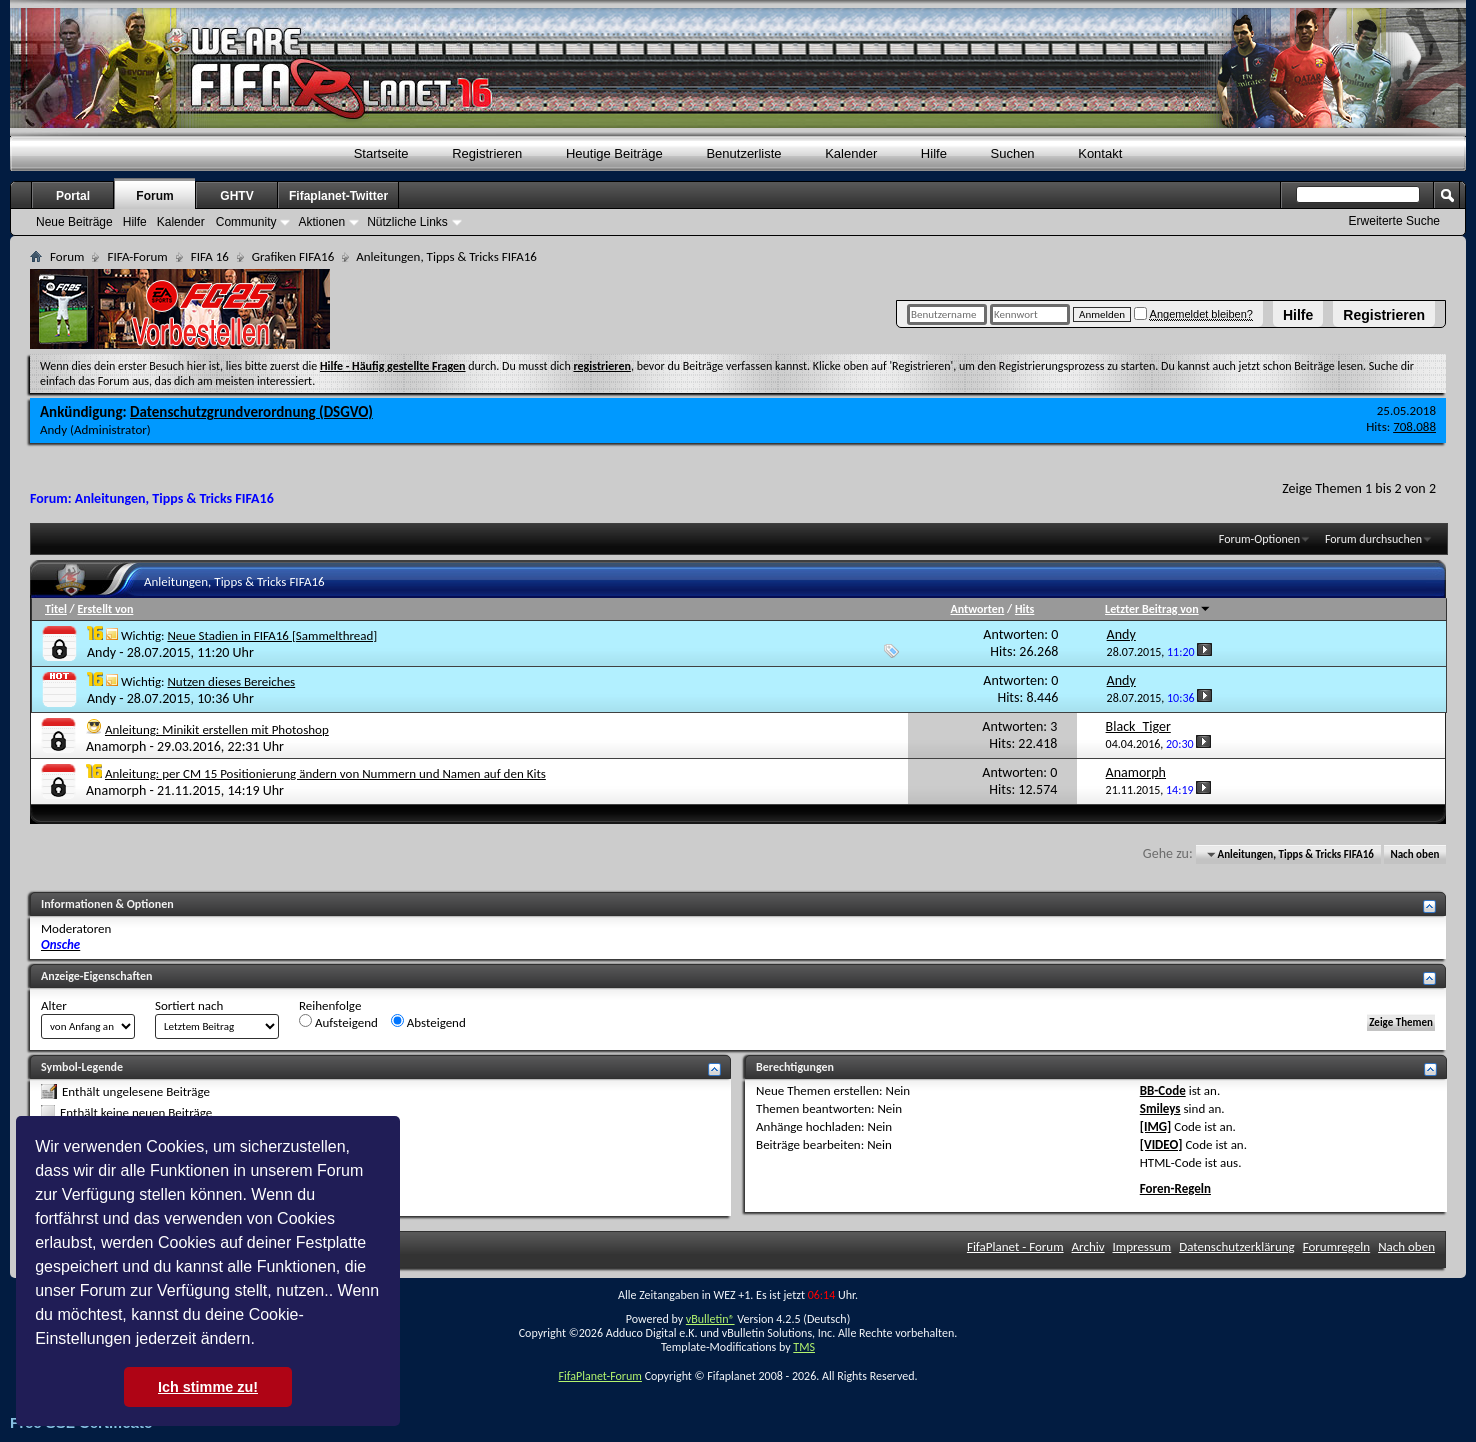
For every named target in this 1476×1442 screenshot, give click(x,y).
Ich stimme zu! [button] (208, 1387)
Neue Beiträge (74, 222)
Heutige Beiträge (614, 153)
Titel (56, 609)
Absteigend (428, 1022)
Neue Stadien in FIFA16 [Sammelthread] (272, 635)
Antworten (977, 609)
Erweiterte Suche (1394, 221)
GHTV (236, 196)
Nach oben (1414, 854)
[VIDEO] (1161, 1144)
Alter (54, 1005)
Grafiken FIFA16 (293, 256)
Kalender (851, 153)
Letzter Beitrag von (1158, 609)
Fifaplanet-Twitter (338, 196)
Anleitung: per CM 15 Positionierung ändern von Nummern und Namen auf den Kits (325, 773)
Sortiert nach (189, 1005)
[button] (262, 1341)
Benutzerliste (743, 153)
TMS (804, 1347)
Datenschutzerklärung (1237, 1246)
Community (246, 222)
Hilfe (1298, 315)
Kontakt (1100, 153)
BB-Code (1163, 1090)
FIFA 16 (210, 256)
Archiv (1088, 1246)
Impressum (1142, 1246)
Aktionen (321, 222)
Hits (1024, 609)
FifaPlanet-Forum (599, 1376)
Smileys (1160, 1108)
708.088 (1414, 426)
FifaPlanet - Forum (1015, 1246)
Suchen (1013, 153)
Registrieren (1384, 315)
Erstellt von (105, 609)
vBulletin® (710, 1319)
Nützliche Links (407, 222)
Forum (154, 196)
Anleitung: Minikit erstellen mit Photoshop (217, 729)
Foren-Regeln (1175, 1188)
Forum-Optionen (1259, 539)
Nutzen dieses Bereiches (231, 681)
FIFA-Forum (137, 256)
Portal (73, 196)
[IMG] (1156, 1126)
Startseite (381, 153)
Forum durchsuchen (1373, 539)
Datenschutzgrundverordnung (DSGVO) (251, 412)
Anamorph (116, 746)
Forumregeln (1337, 1246)
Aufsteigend (338, 1022)
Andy (53, 429)
